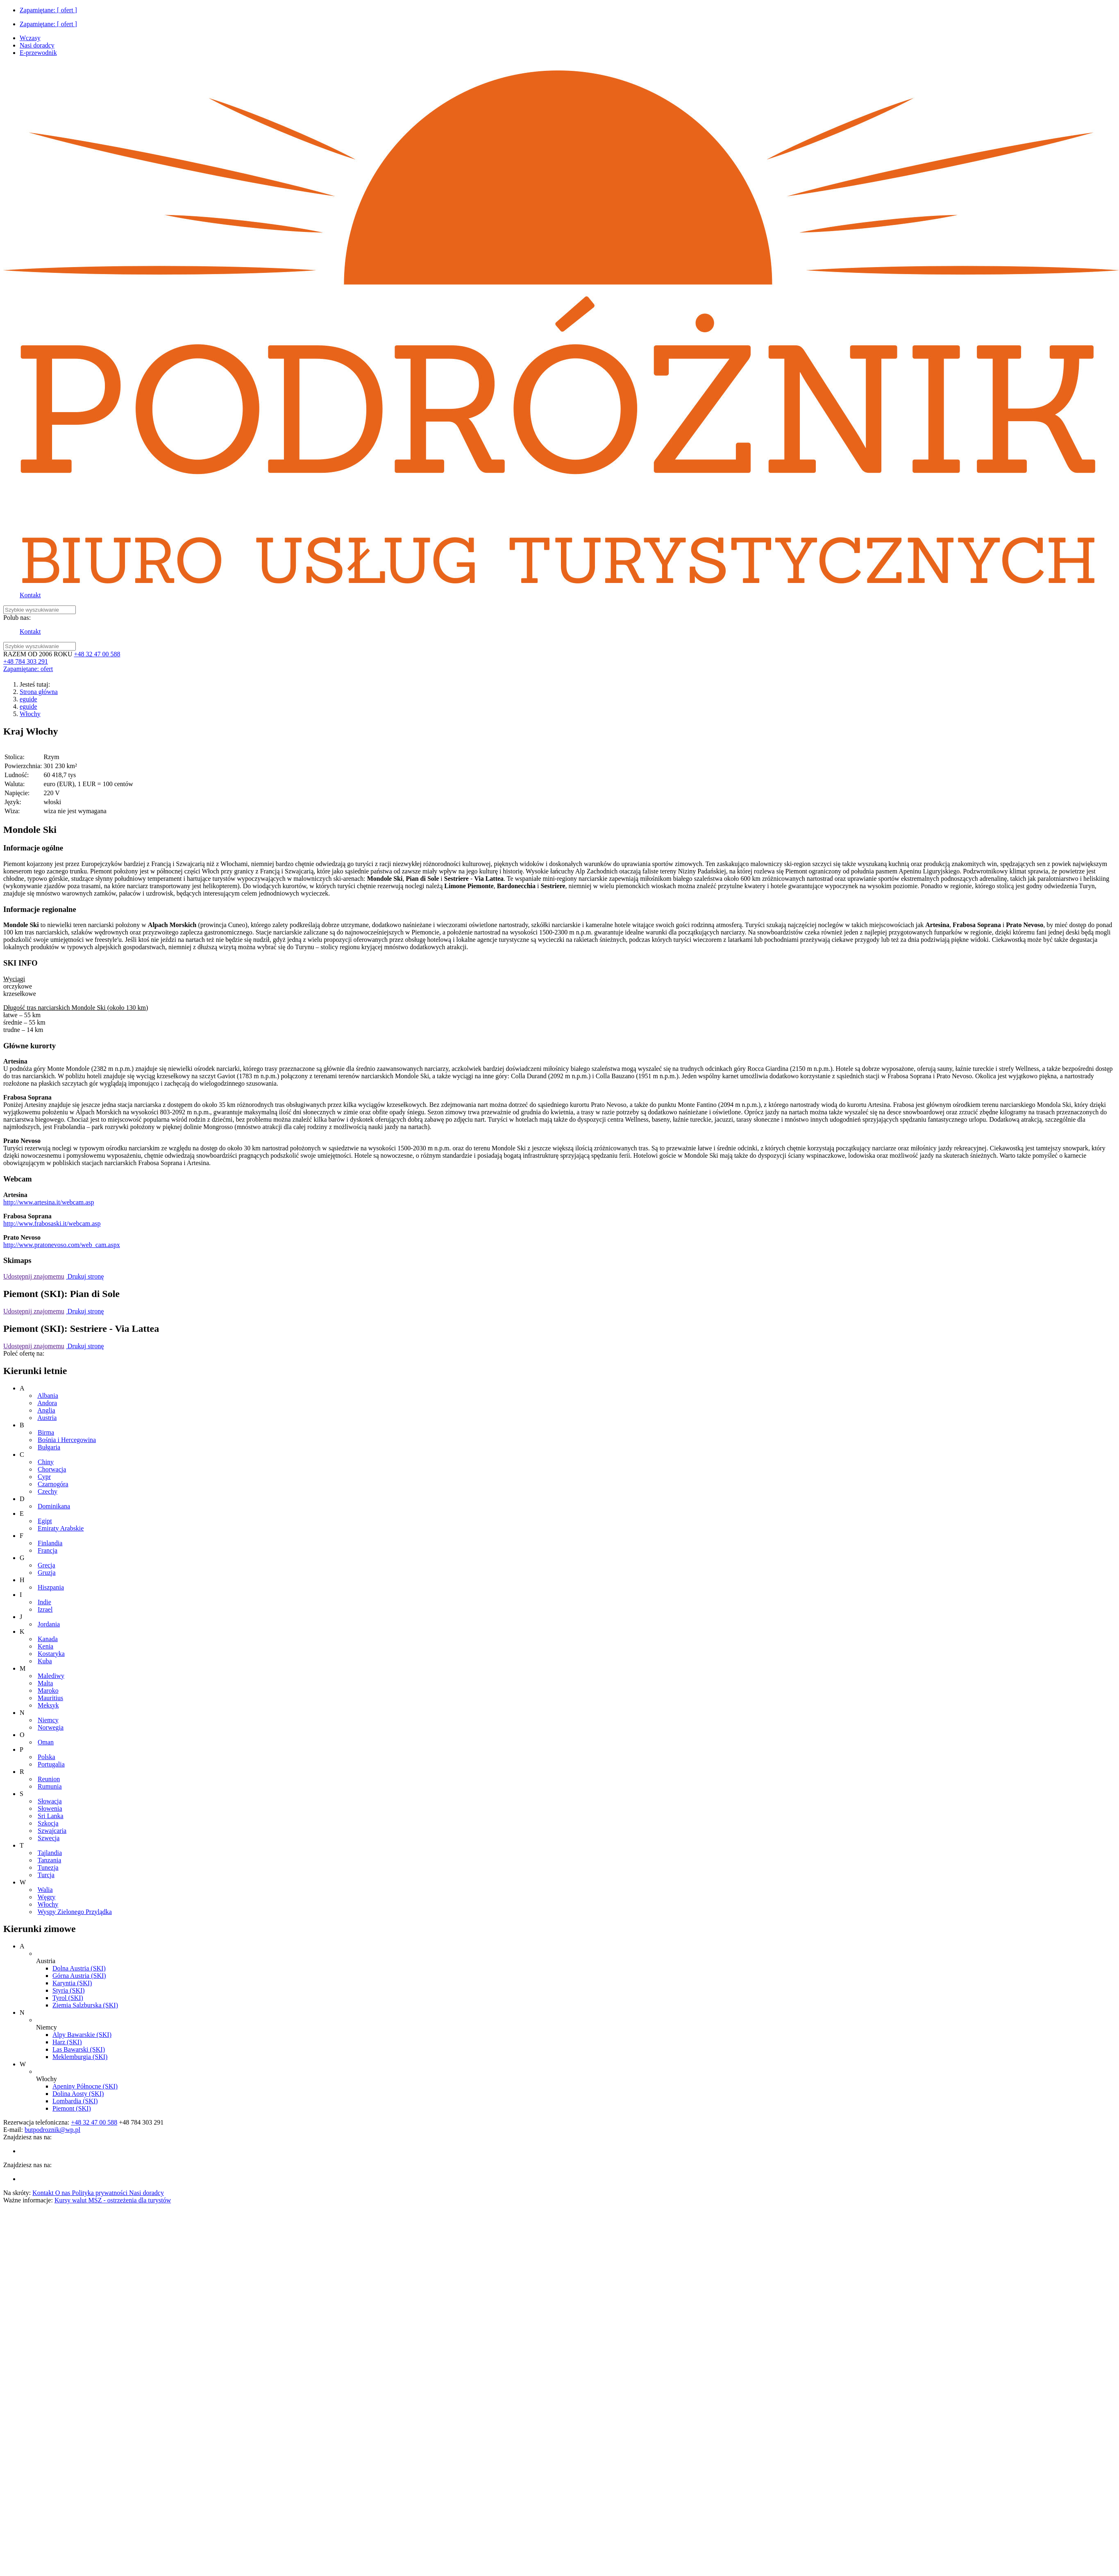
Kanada (48, 1638)
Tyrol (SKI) (67, 1997)
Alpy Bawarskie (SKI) (81, 2034)
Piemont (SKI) (71, 2108)
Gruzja (47, 1572)
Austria (47, 1417)
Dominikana (54, 1506)
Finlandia (50, 1543)
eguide (28, 699)
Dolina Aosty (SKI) (78, 2093)
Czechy (47, 1491)
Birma (46, 1432)
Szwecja (48, 1837)
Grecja (46, 1565)
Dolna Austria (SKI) (79, 1968)
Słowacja (50, 1801)
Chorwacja (52, 1469)
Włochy (30, 713)
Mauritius (50, 1697)
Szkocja (48, 1823)
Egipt (45, 1520)
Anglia (46, 1410)
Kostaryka (51, 1653)
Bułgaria (49, 1447)
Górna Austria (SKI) (79, 1975)
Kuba (45, 1661)
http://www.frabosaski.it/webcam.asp (52, 1223)
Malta (45, 1683)
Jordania (49, 1624)
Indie (44, 1602)
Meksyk (48, 1705)
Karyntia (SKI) (72, 1983)
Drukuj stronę (85, 1276)
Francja (47, 1550)
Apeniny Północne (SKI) (85, 2086)
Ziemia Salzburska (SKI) (85, 2005)
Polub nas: (17, 617)
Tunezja (48, 1867)
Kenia (45, 1646)
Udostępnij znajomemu (33, 1276)
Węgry (47, 1896)
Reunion (49, 1779)
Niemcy (48, 1720)
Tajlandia (50, 1852)
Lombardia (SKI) (75, 2101)
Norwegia (51, 1727)
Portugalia (51, 1764)
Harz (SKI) (67, 2042)
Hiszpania (51, 1587)
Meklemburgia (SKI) (79, 2056)
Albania (47, 1395)
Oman (46, 1742)
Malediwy (51, 1675)
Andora (47, 1402)
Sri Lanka (51, 1815)
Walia (45, 1889)
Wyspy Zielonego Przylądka (75, 1911)
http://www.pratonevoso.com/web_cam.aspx (61, 1244)
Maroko (48, 1690)
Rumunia (50, 1786)
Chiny (46, 1461)
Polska (46, 1756)
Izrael (45, 1609)
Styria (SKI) (68, 1990)
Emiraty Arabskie (61, 1528)
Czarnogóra (53, 1484)
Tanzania (49, 1860)
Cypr (44, 1476)
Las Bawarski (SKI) (78, 2049)
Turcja (46, 1874)
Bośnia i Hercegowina (67, 1439)
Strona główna (39, 691)
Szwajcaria (52, 1830)
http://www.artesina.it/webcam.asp (48, 1202)
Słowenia (50, 1808)
